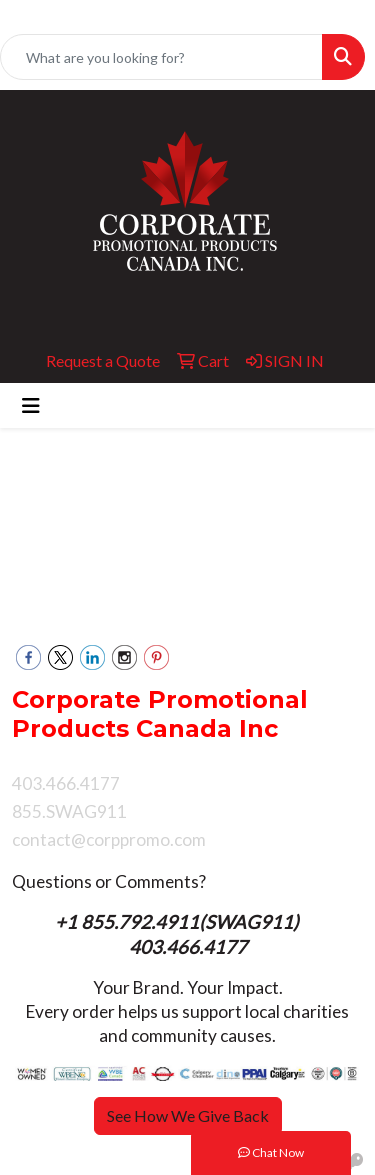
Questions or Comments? (109, 881)
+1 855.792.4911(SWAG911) (179, 922)
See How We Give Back (188, 1115)
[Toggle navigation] (31, 405)
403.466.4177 (188, 947)
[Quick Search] (161, 57)
